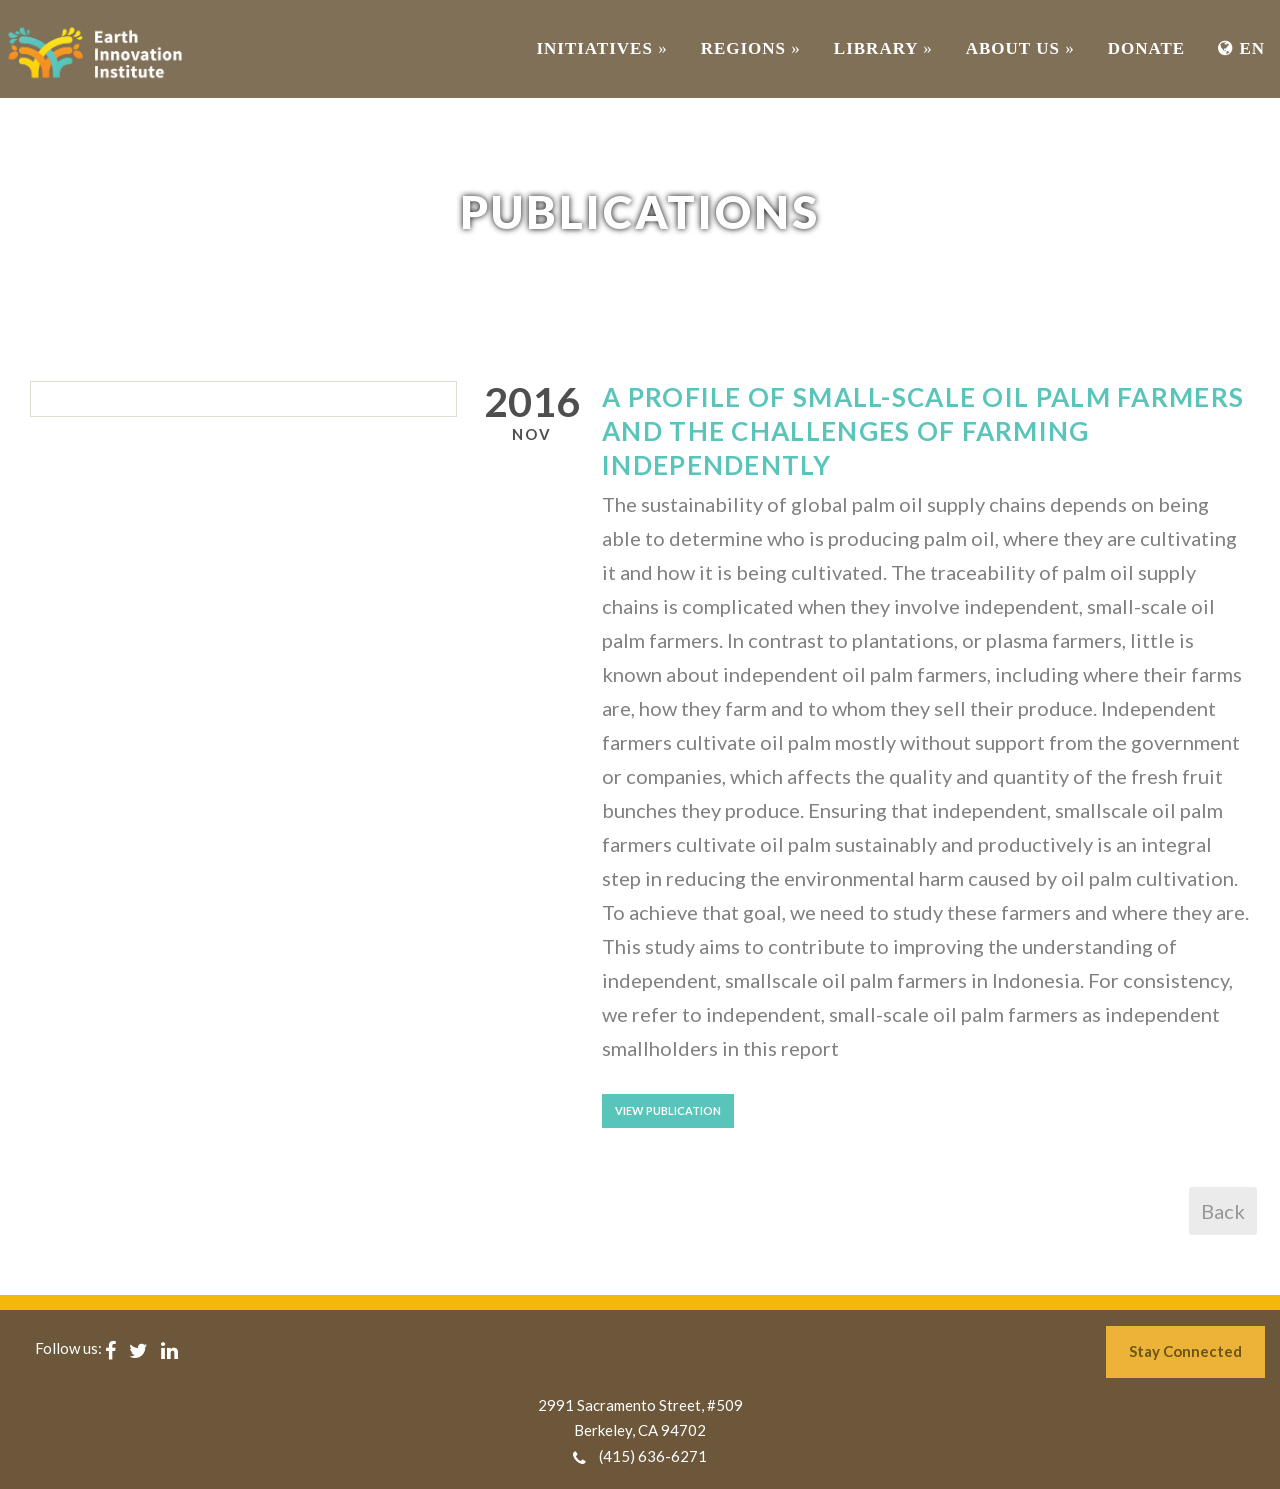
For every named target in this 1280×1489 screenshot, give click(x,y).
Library (883, 48)
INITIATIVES (601, 48)
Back (1223, 1211)
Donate (1146, 48)
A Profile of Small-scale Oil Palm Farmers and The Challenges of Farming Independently (923, 431)
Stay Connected (1185, 1351)
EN (1241, 48)
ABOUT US (1020, 48)
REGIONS (751, 48)
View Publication (668, 1110)
